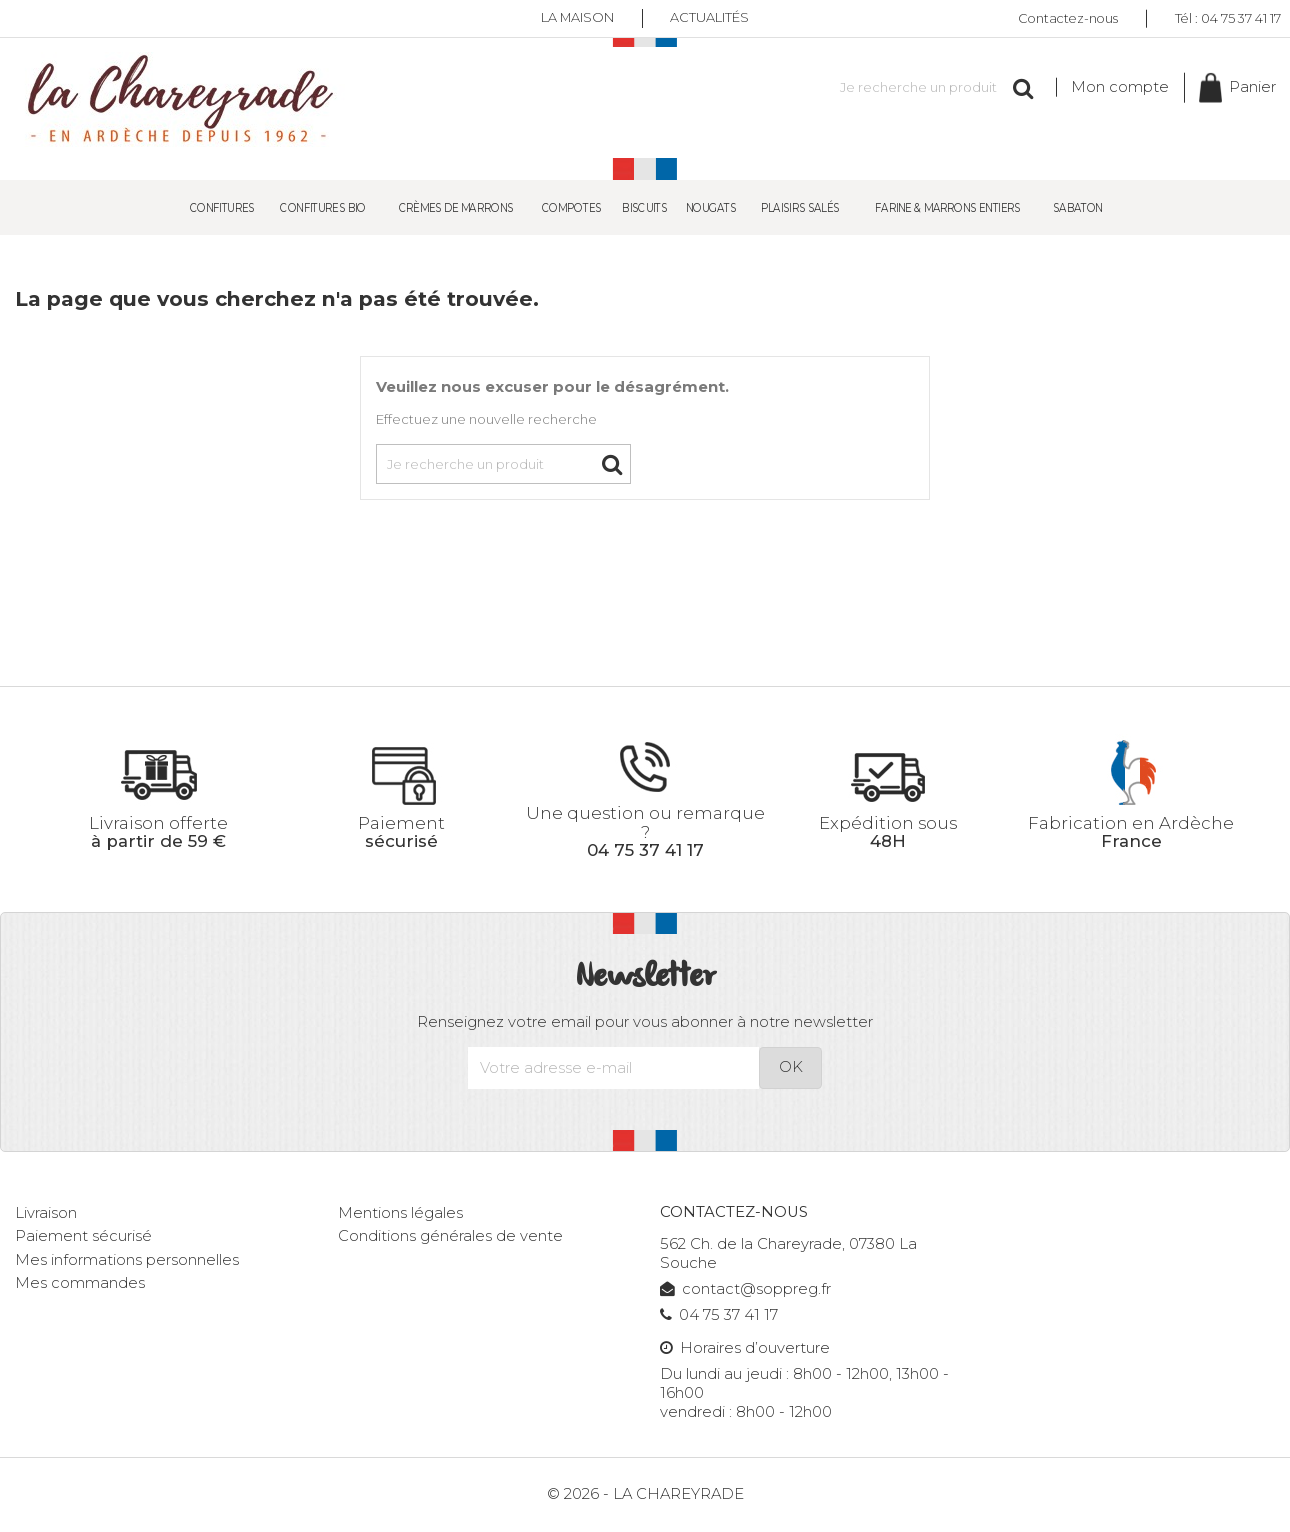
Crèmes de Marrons (456, 206)
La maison (577, 18)
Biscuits (644, 206)
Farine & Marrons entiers (948, 206)
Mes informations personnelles (127, 1260)
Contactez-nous (1068, 17)
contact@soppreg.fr (745, 1289)
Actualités (710, 18)
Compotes (571, 206)
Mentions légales (400, 1213)
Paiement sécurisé (83, 1236)
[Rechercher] (924, 87)
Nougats (711, 206)
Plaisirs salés (799, 206)
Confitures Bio (324, 206)
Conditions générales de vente (450, 1236)
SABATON (1077, 206)
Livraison (46, 1213)
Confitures (222, 206)
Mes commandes (80, 1283)
